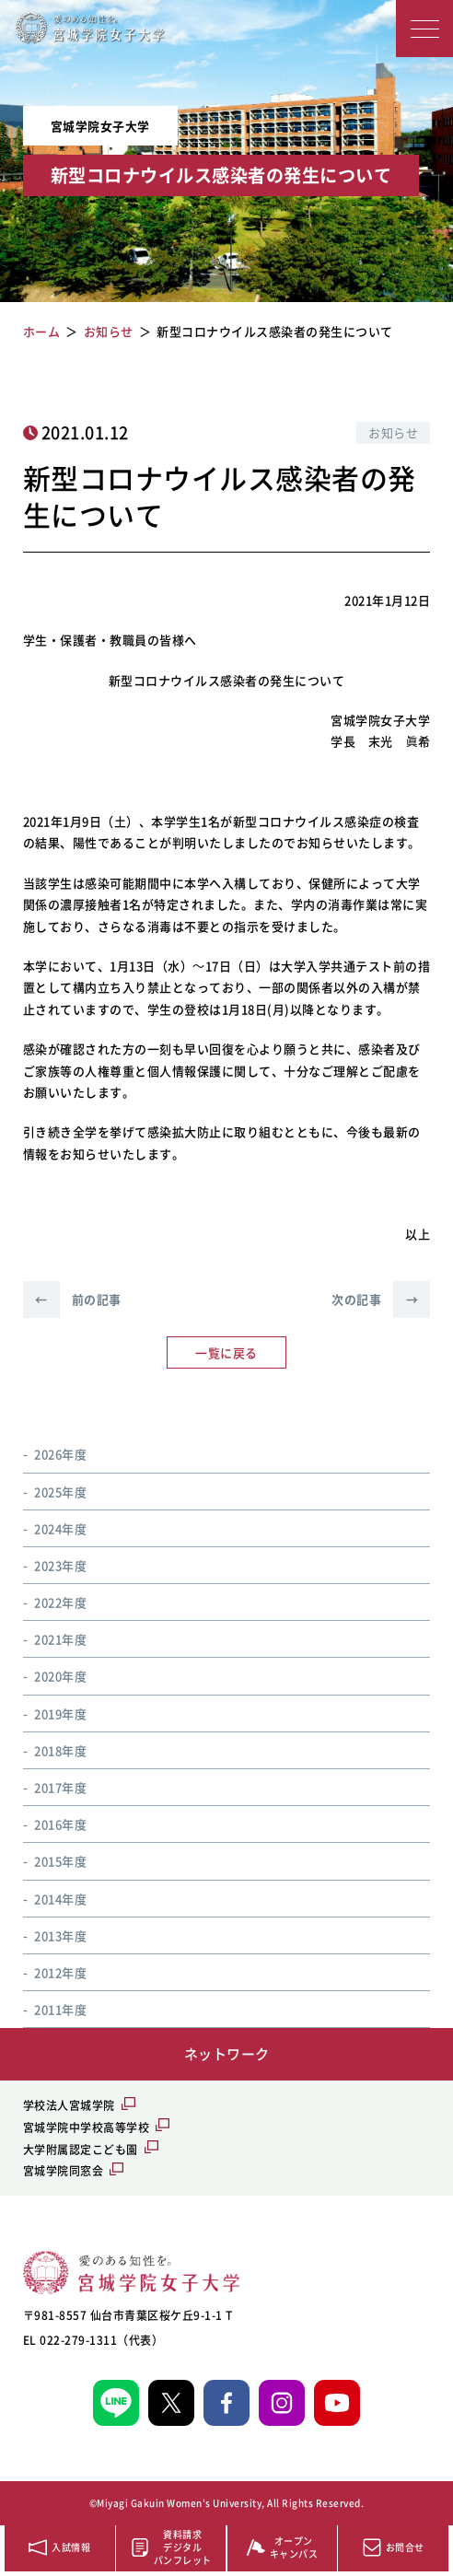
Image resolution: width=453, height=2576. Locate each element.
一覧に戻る (226, 1352)
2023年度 (60, 1565)
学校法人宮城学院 (69, 2105)
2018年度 (60, 1750)
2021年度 (60, 1639)
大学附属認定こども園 (80, 2149)
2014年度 (60, 1898)
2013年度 (60, 1935)
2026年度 (60, 1454)
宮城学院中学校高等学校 (86, 2127)
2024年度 (60, 1528)
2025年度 (60, 1491)
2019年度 (60, 1713)
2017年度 (60, 1787)
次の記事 (380, 1299)
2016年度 (60, 1824)
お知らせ (393, 432)
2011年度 (60, 2009)
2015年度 (60, 1861)
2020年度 (60, 1675)
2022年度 (60, 1602)
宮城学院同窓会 (63, 2170)
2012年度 (60, 1972)
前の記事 (72, 1299)
